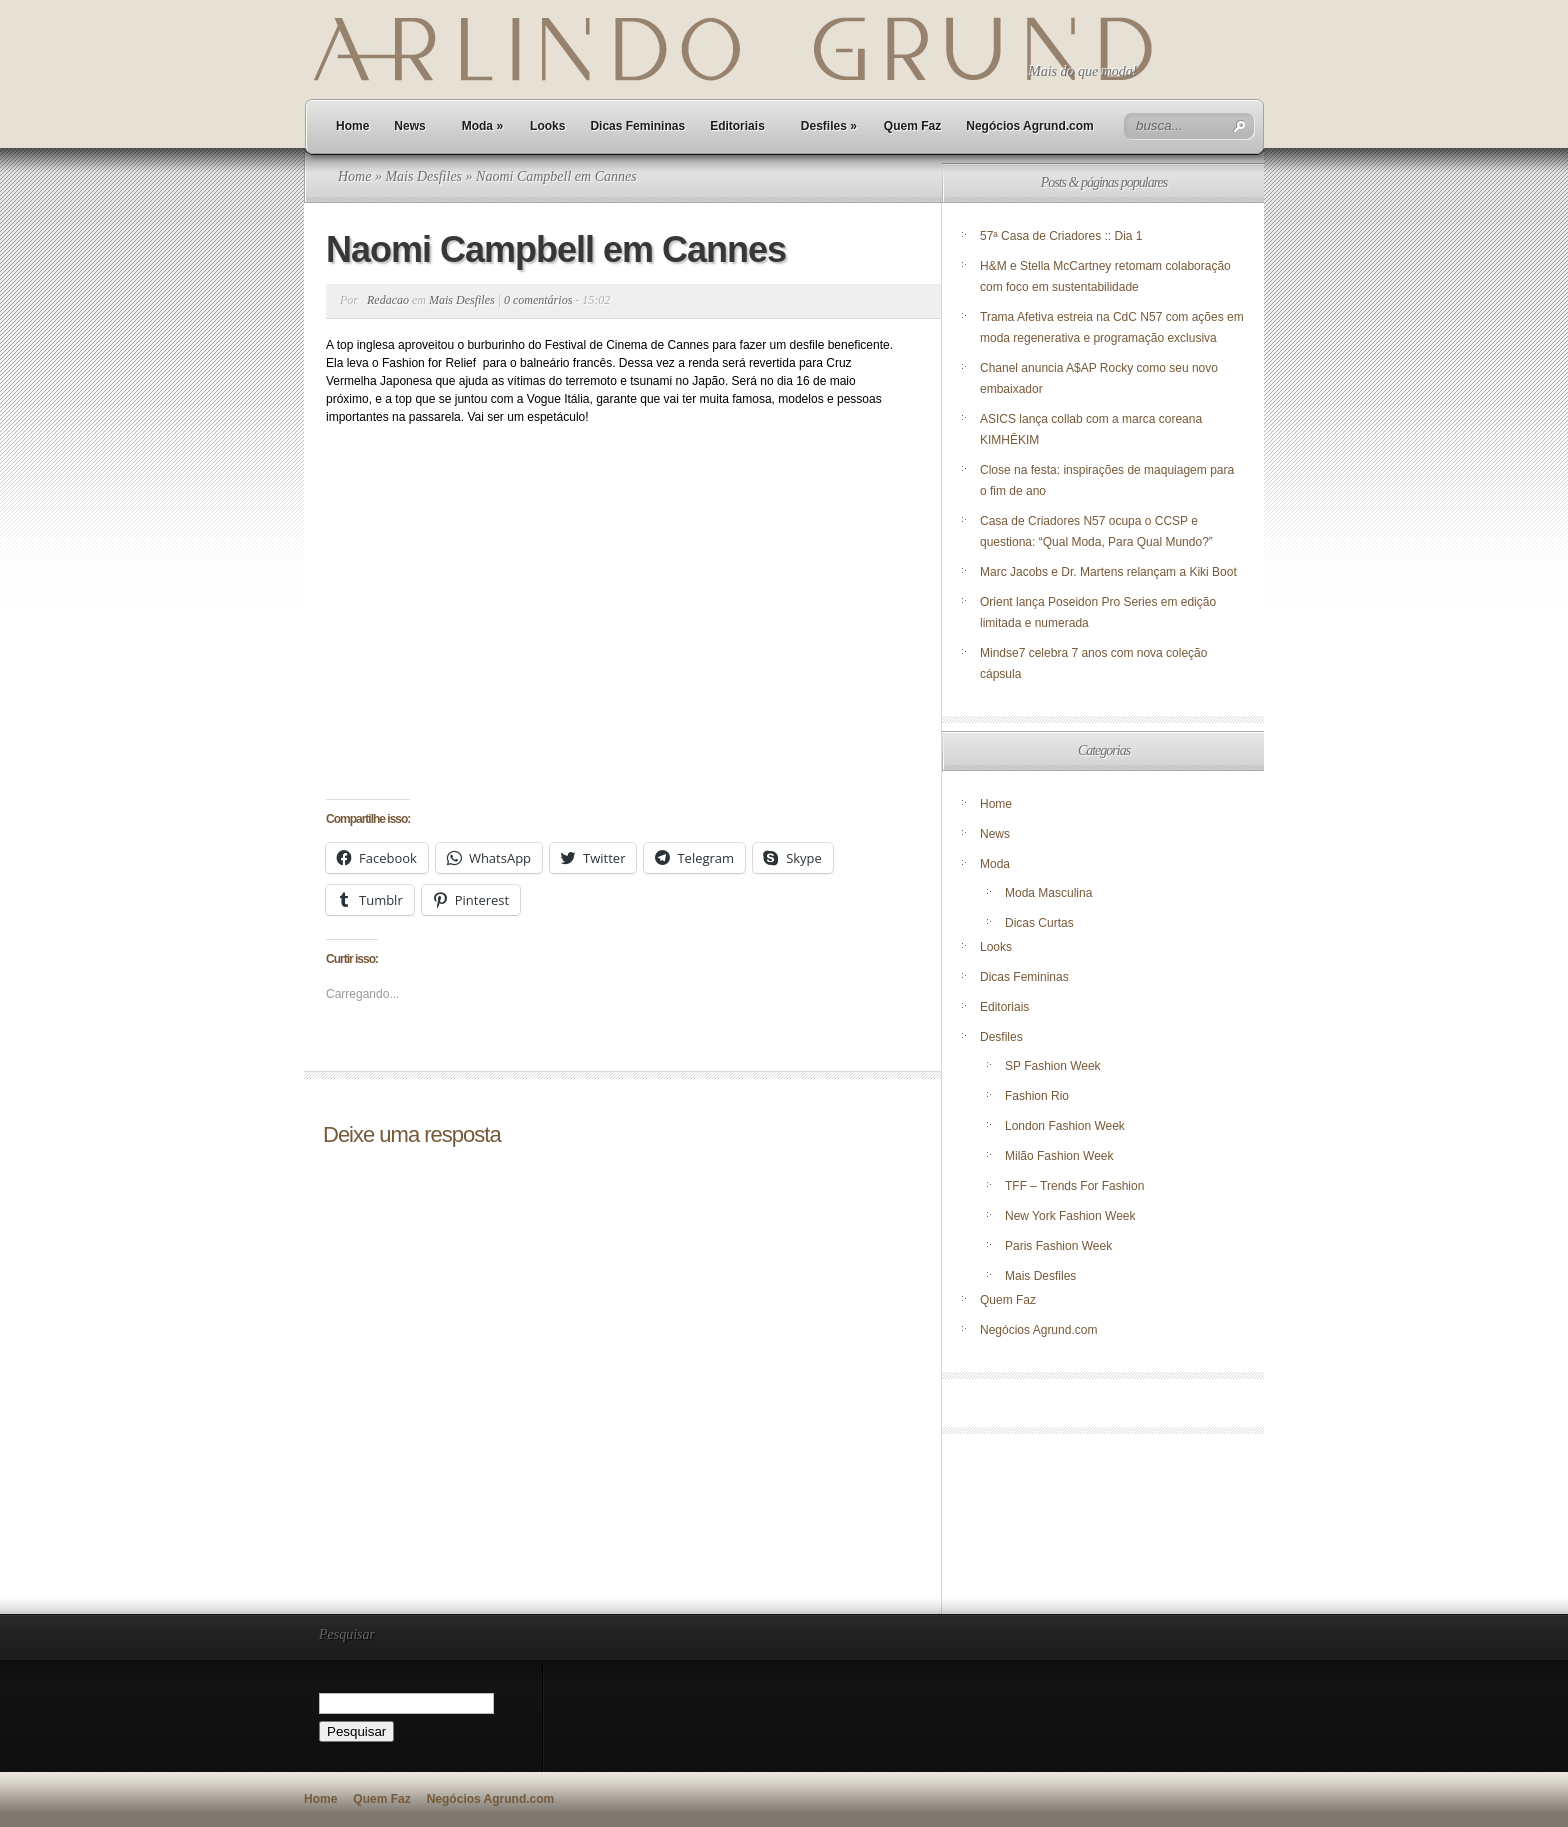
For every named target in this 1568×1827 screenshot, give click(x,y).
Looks (547, 126)
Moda (482, 126)
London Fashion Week (1065, 1126)
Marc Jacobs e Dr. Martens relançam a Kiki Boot (1108, 572)
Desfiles (829, 126)
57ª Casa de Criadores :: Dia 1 (1061, 236)
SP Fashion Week (1053, 1066)
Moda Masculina (1048, 893)
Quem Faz (912, 126)
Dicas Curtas (1039, 923)
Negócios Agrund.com (1030, 126)
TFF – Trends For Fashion (1074, 1186)
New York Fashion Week (1070, 1216)
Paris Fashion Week (1058, 1246)
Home (352, 126)
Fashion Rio (1037, 1096)
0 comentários (538, 300)
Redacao (388, 300)
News (409, 126)
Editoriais (737, 126)
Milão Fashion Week (1059, 1156)
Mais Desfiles (423, 176)
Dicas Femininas (637, 126)
